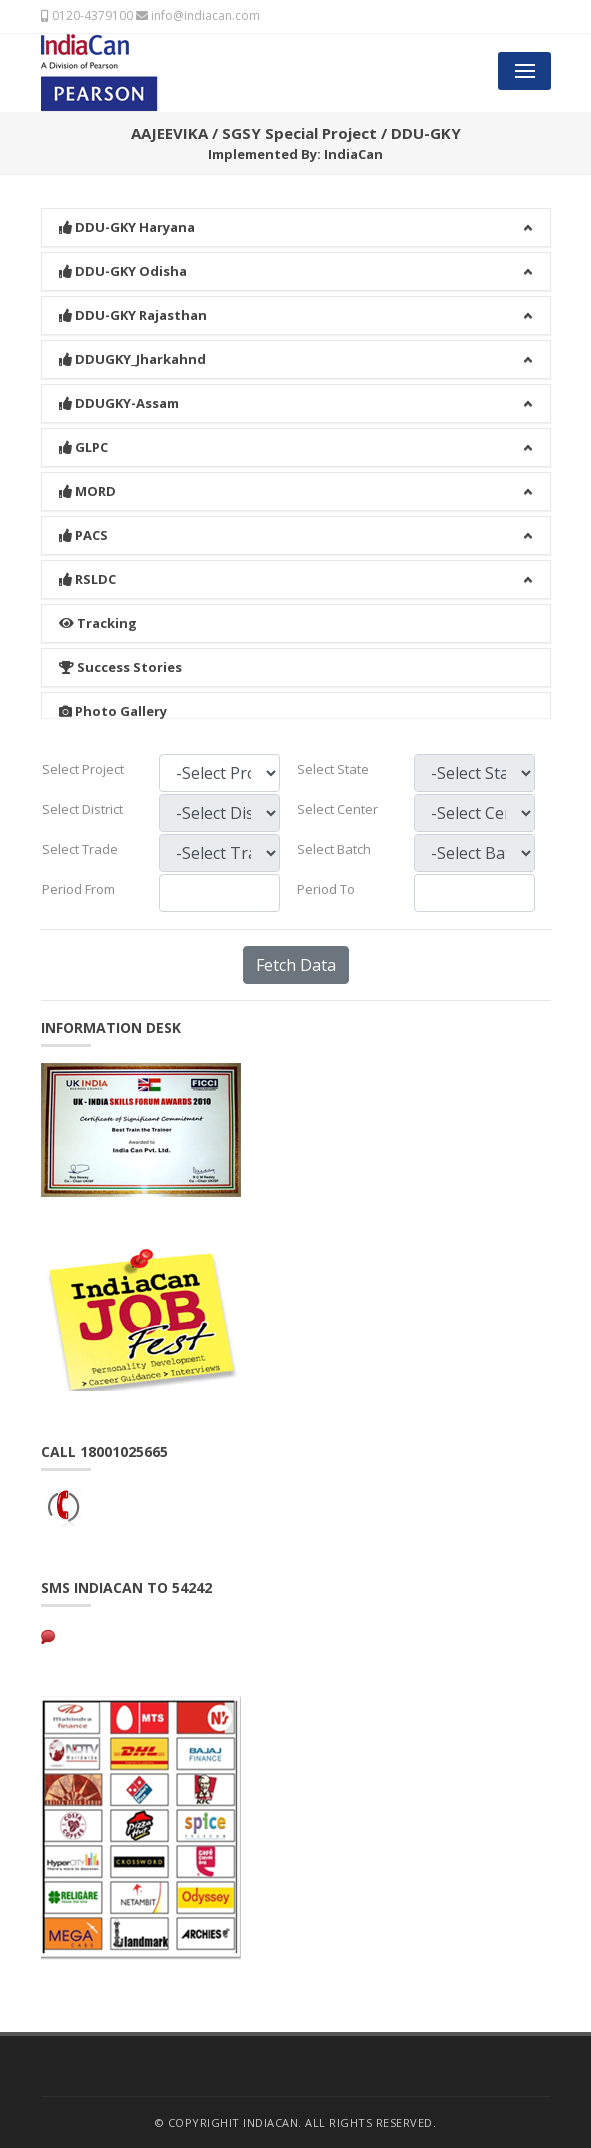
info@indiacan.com (198, 15)
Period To (326, 889)
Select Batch (334, 849)
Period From (78, 889)
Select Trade (80, 849)
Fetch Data (296, 965)
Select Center (337, 809)
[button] (296, 201)
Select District (82, 809)
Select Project (83, 769)
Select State (333, 769)
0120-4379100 (87, 15)
